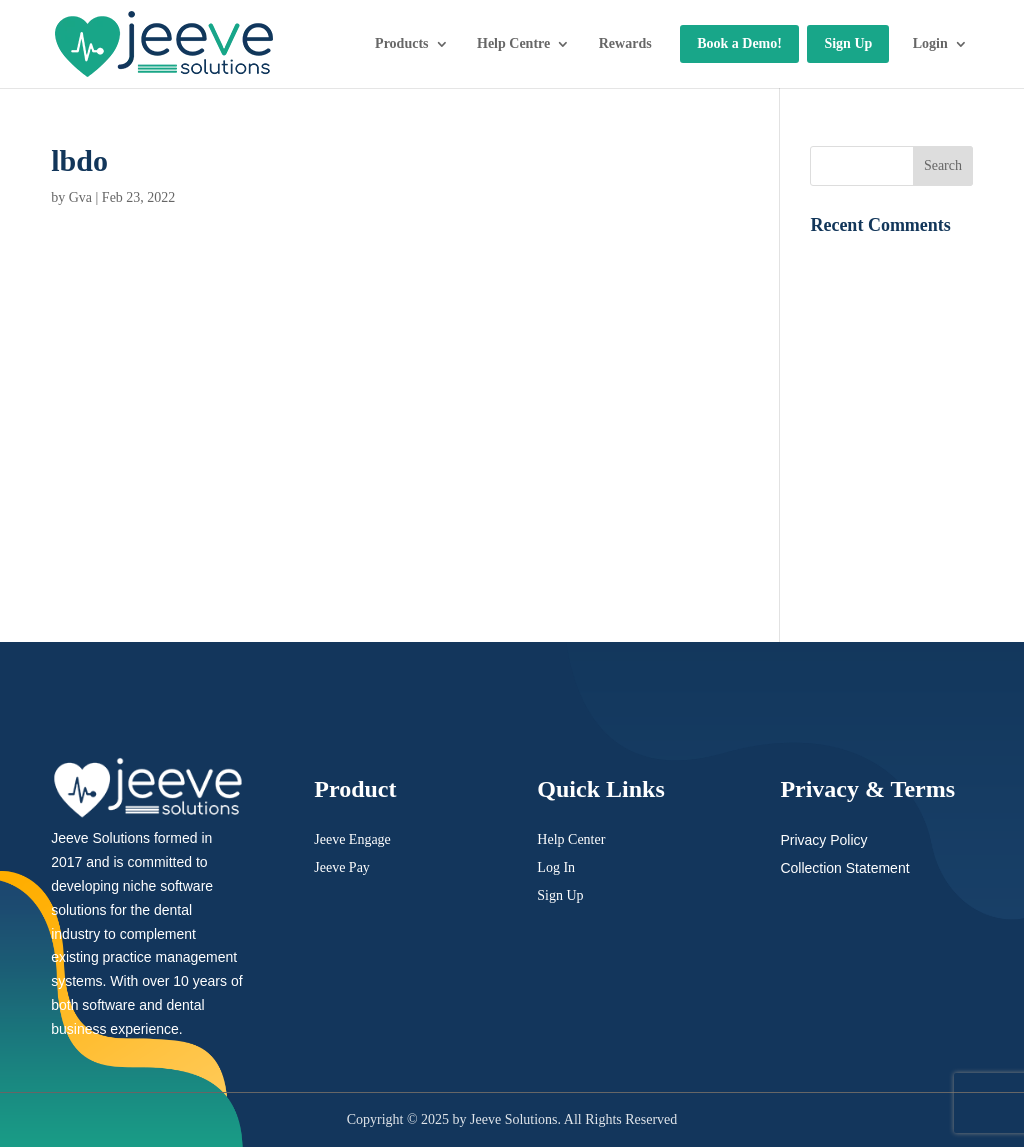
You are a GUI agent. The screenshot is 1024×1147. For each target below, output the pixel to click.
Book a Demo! (739, 43)
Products (401, 43)
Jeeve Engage (352, 839)
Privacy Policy (823, 840)
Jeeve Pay (342, 867)
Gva (80, 197)
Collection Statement (844, 868)
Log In (556, 867)
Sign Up (848, 43)
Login (930, 43)
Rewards (625, 43)
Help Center (571, 839)
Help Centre (513, 43)
